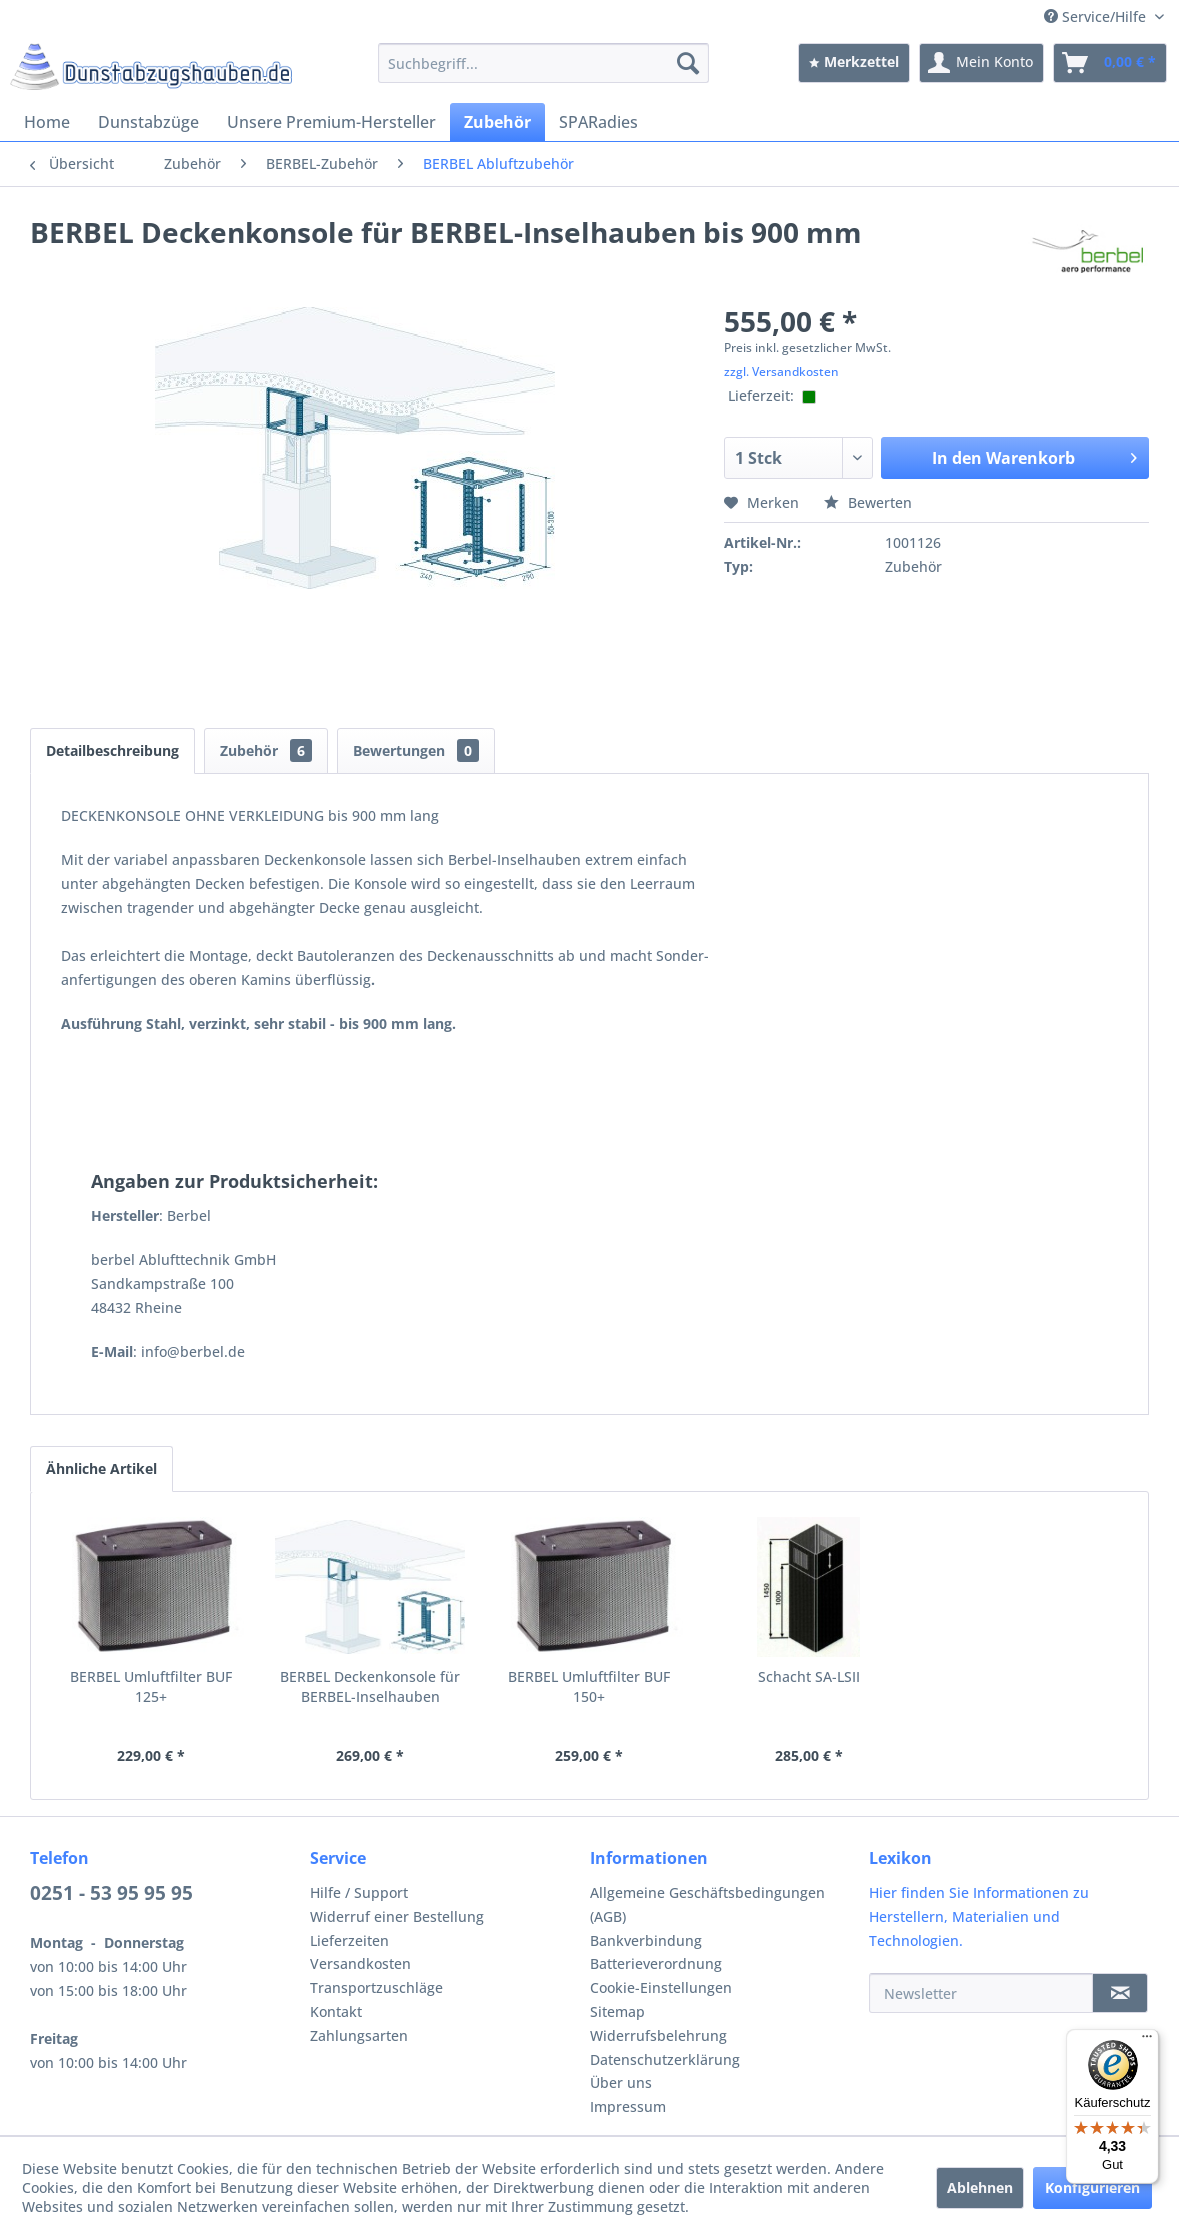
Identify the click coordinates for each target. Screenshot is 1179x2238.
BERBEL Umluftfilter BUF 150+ (589, 1686)
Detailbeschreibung (112, 750)
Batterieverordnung (656, 1963)
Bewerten (868, 502)
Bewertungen (416, 750)
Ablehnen (980, 2187)
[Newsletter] (981, 1993)
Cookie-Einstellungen (661, 1987)
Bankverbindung (646, 1940)
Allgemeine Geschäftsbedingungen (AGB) (707, 1904)
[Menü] (1147, 2041)
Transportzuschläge (376, 1987)
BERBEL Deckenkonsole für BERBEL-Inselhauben (370, 1686)
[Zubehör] (497, 122)
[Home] (47, 122)
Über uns (621, 2082)
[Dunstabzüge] (148, 122)
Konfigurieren (1092, 2187)
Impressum (628, 2106)
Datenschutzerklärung (665, 2059)
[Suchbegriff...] (543, 63)
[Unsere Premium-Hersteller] (331, 122)
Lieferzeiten (349, 1940)
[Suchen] (688, 63)
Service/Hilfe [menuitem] (1097, 16)
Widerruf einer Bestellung (397, 1916)
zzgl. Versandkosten (781, 371)
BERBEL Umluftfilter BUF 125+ (151, 1686)
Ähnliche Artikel (101, 1468)
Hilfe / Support (359, 1892)
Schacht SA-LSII (809, 1676)
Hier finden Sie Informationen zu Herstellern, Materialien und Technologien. (979, 1916)
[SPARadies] (598, 122)
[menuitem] (543, 63)
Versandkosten (360, 1963)
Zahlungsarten (359, 2035)
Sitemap (617, 2011)
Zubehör (266, 750)
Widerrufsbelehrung (658, 2035)
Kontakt (336, 2011)
